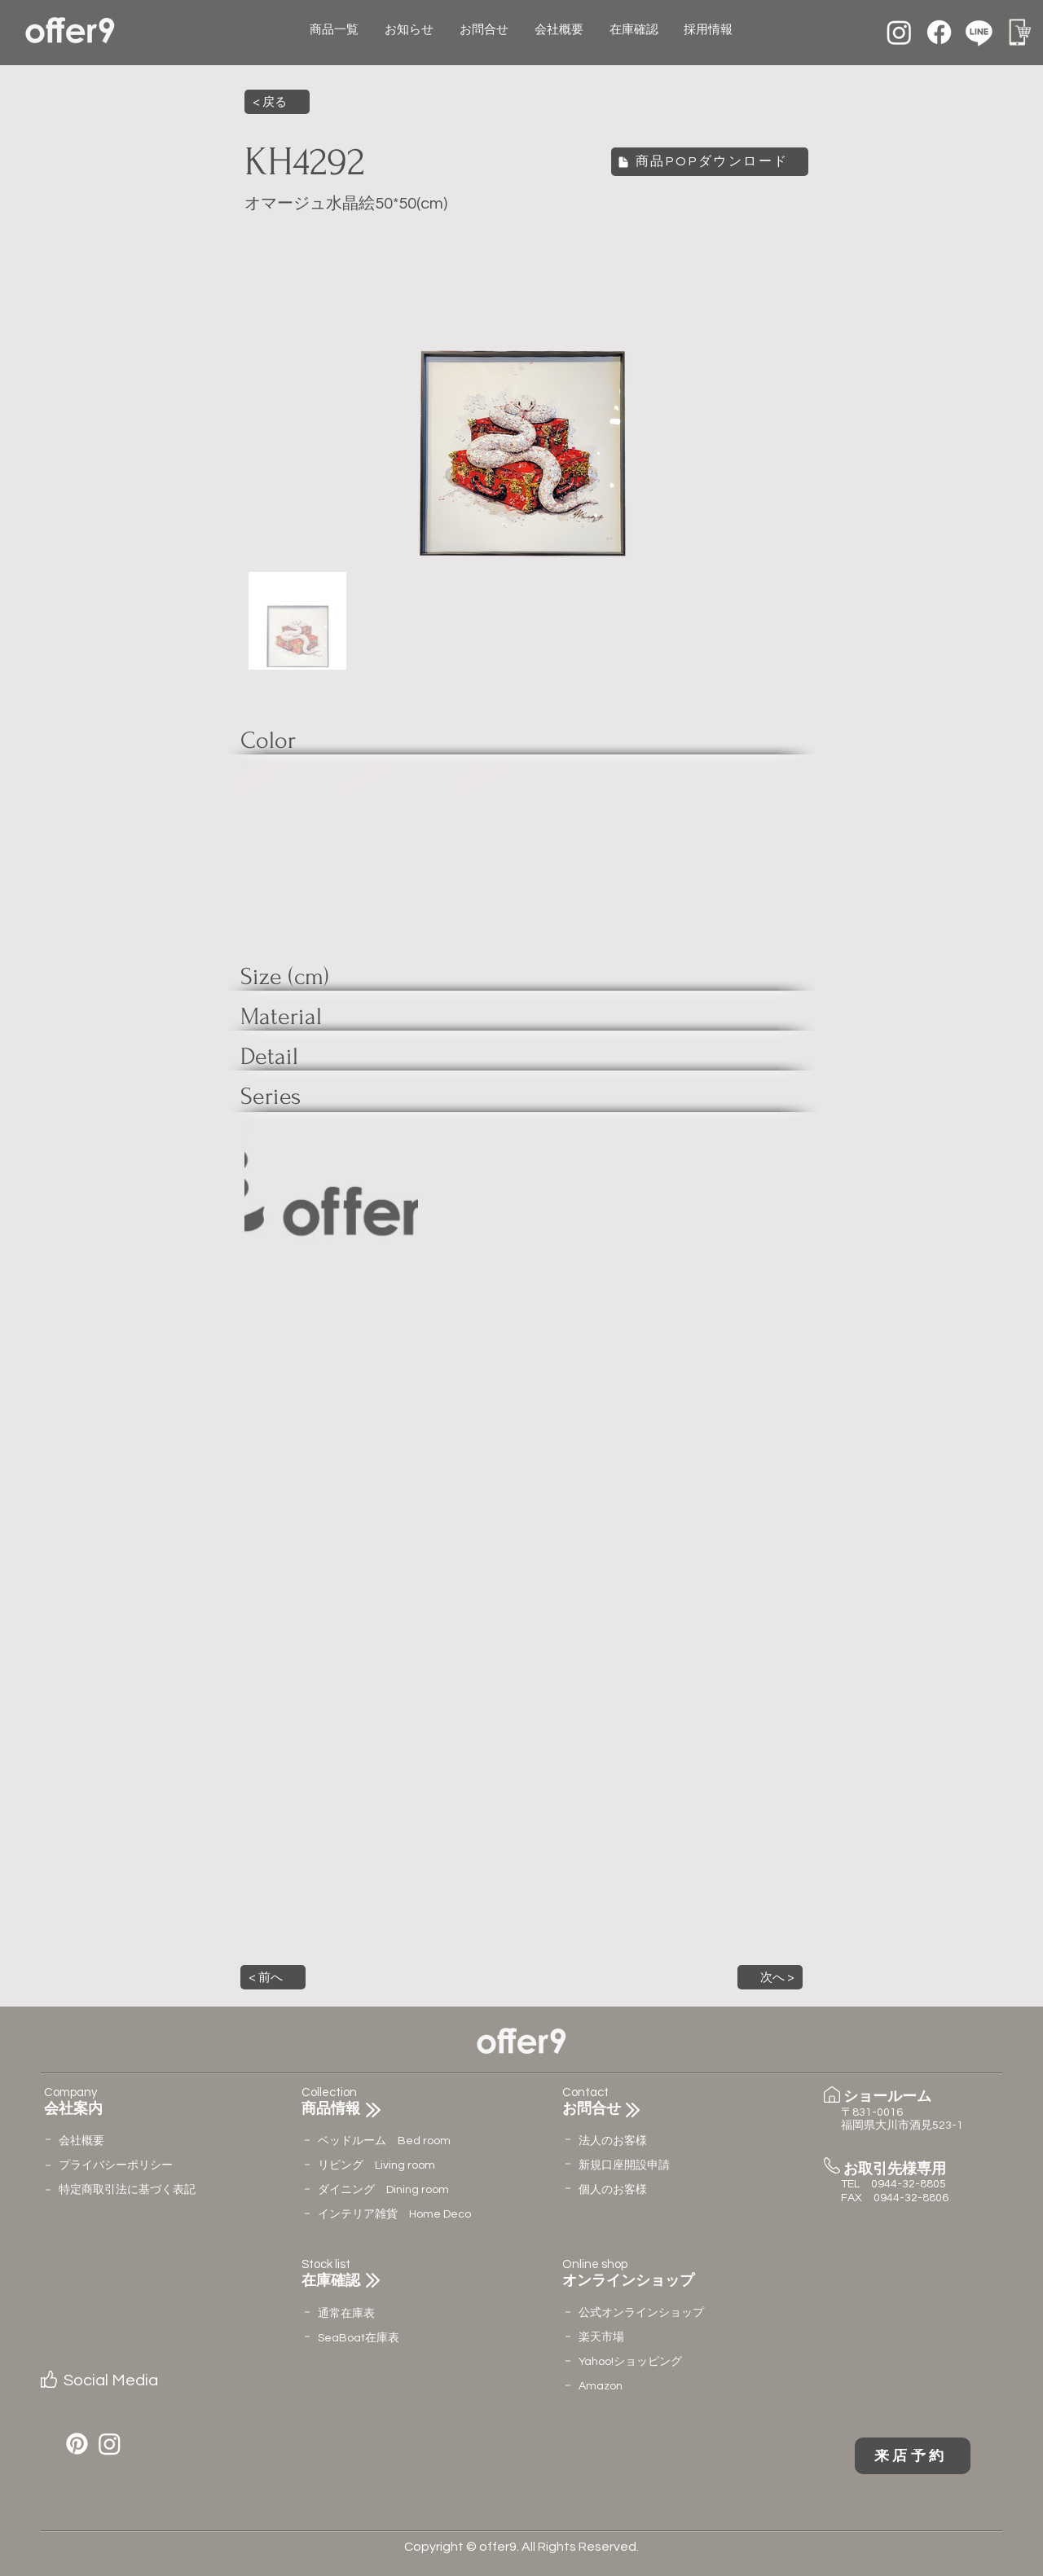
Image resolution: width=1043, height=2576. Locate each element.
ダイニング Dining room (383, 2190)
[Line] (979, 32)
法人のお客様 (613, 2141)
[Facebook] (939, 32)
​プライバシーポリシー (116, 2165)
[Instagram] (899, 32)
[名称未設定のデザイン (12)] (1019, 32)
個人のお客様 (613, 2190)
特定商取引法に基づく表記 (127, 2190)
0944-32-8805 (908, 2184)
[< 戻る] (277, 102)
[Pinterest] (77, 2443)
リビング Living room (376, 2165)
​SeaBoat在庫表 (358, 2338)
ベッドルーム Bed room (384, 2141)
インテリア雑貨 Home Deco (394, 2214)
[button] (273, 1977)
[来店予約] (912, 2456)
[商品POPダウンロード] (709, 161)
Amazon (601, 2386)
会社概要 (81, 2141)
